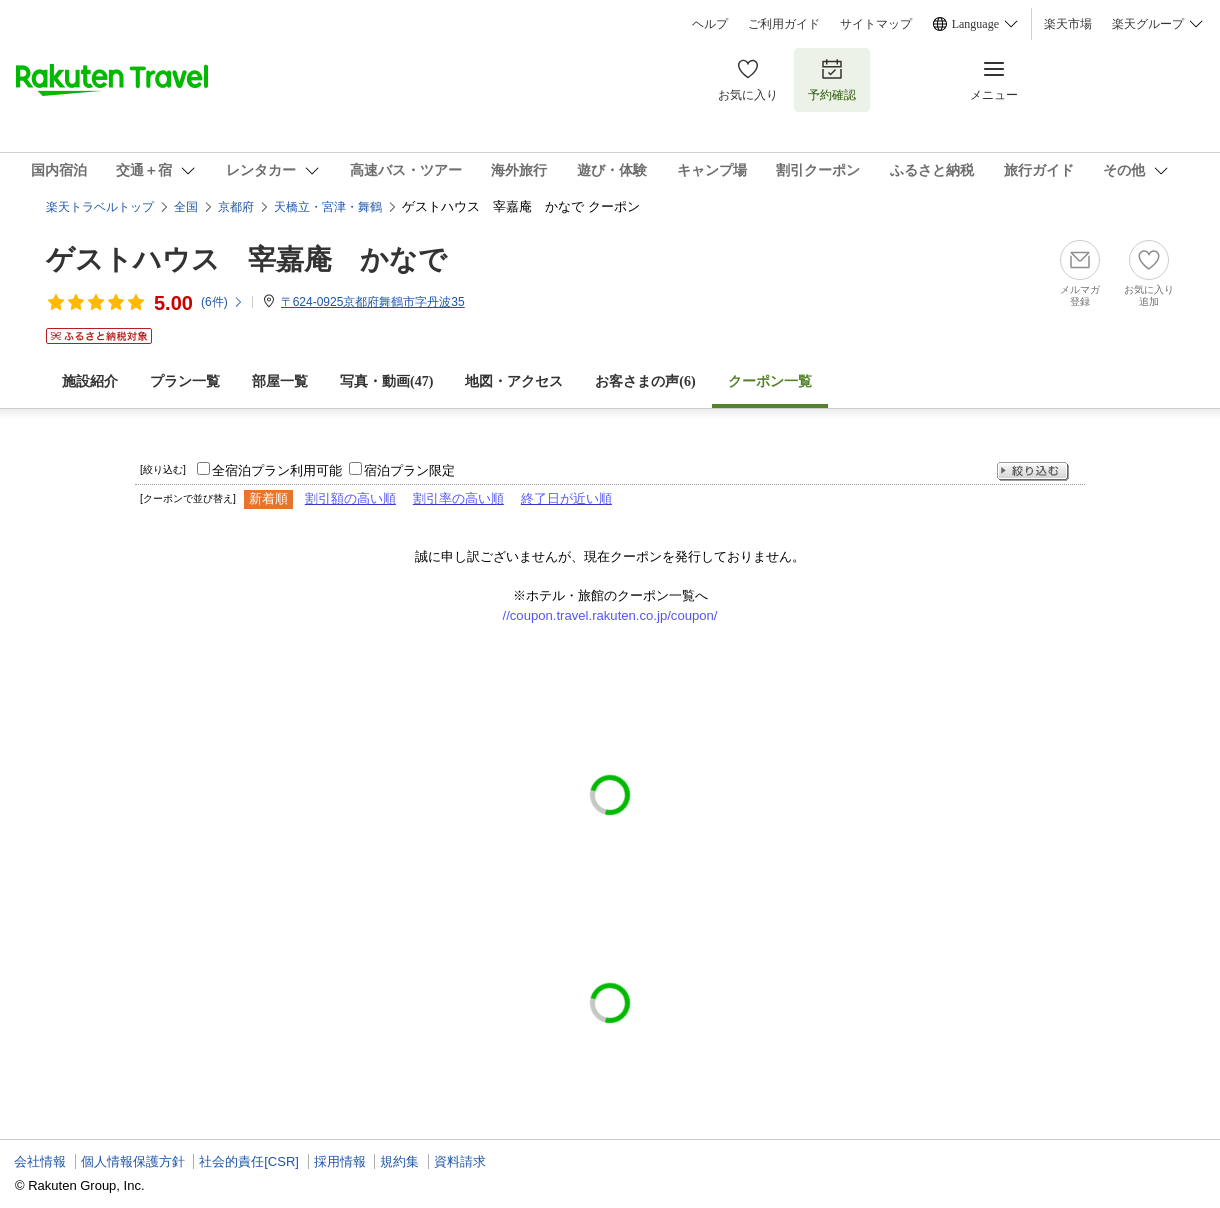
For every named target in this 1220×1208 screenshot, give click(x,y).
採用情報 (340, 1161)
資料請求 (460, 1161)
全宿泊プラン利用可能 (277, 470)
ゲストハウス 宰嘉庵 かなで (246, 259)
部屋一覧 (280, 381)
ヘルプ (710, 24)
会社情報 (40, 1161)
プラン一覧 (185, 381)
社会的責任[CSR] (249, 1161)
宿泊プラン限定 (409, 470)
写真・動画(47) (386, 381)
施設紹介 (90, 381)
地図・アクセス (514, 381)
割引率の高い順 (458, 498)
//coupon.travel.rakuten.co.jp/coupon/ (610, 615)
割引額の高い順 (350, 498)
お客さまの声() (645, 381)
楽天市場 (1068, 24)
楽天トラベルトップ (100, 207)
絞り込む (1033, 471)
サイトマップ (876, 24)
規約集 (399, 1161)
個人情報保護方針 (133, 1161)
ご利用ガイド (784, 24)
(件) (222, 302)
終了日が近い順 (566, 498)
